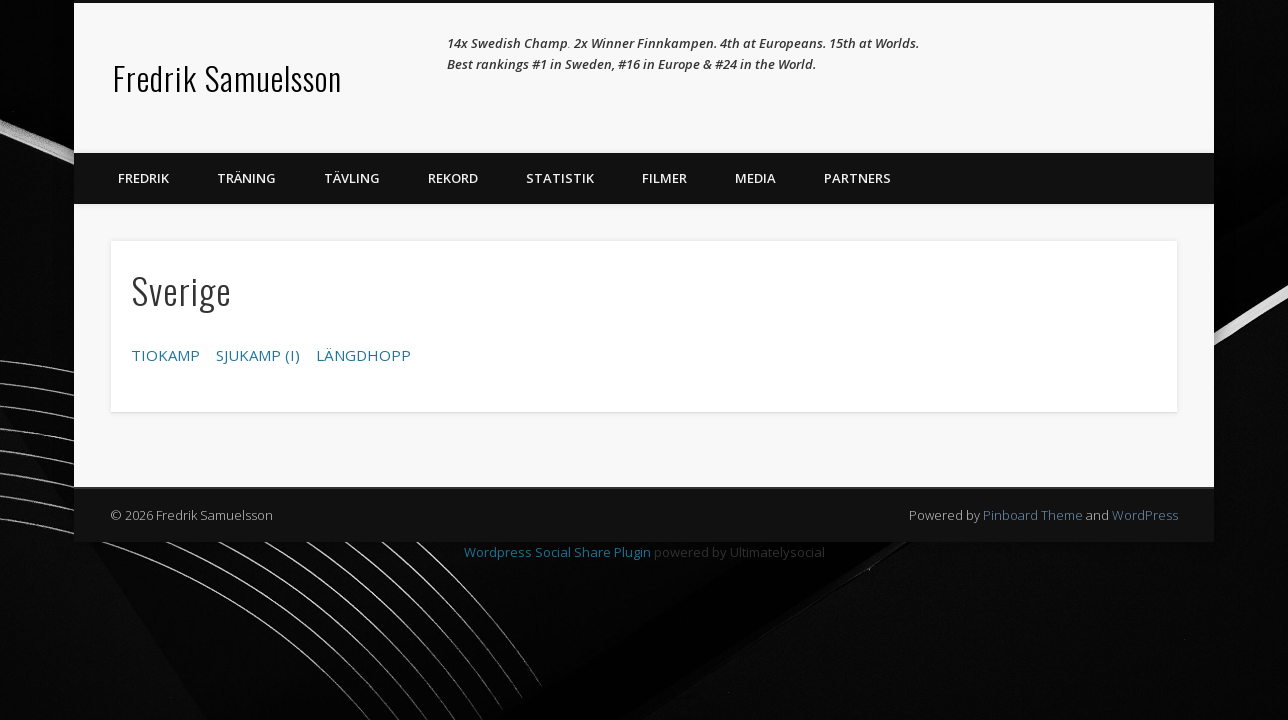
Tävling (352, 178)
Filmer (664, 178)
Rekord (453, 178)
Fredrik (143, 178)
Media (755, 178)
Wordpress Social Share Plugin (559, 552)
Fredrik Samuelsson (227, 77)
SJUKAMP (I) (258, 355)
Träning (246, 178)
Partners (857, 178)
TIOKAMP (165, 355)
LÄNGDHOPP (363, 355)
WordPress (1145, 515)
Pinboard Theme (1033, 515)
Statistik (560, 178)
